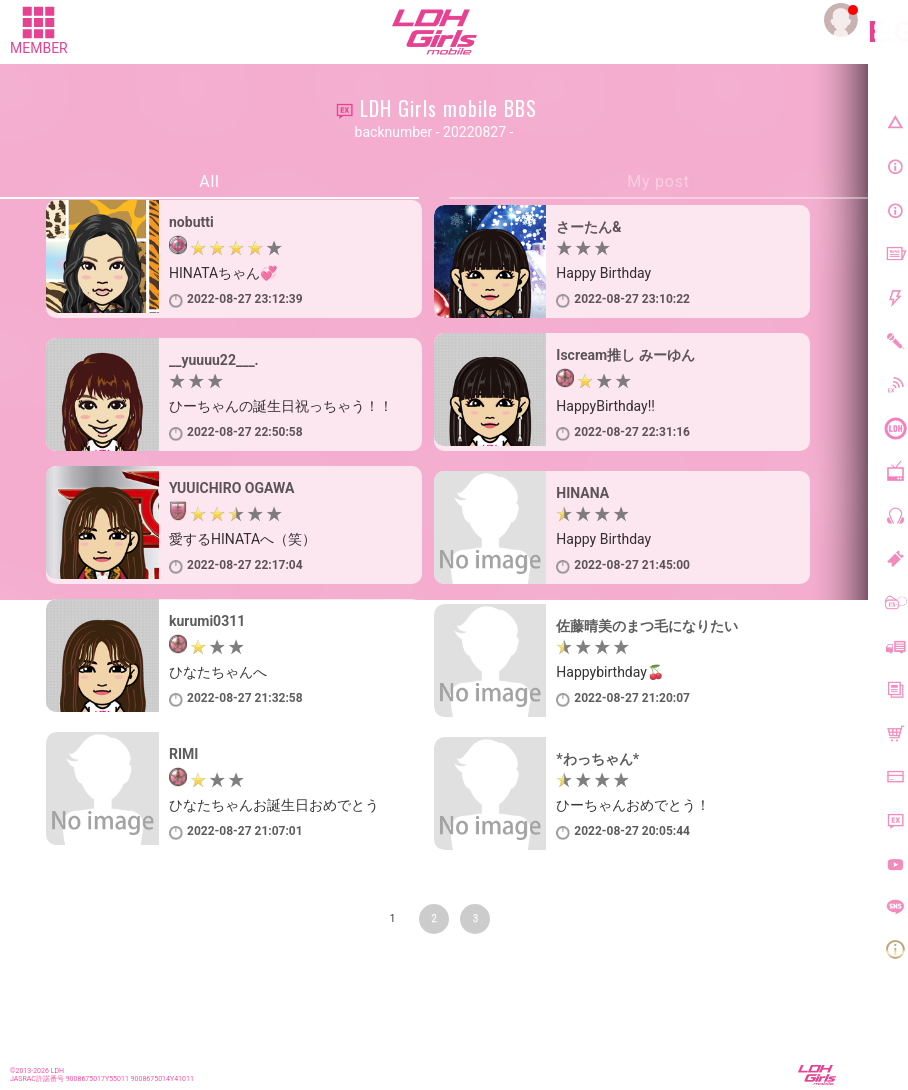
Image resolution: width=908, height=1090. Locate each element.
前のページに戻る (78, 960)
